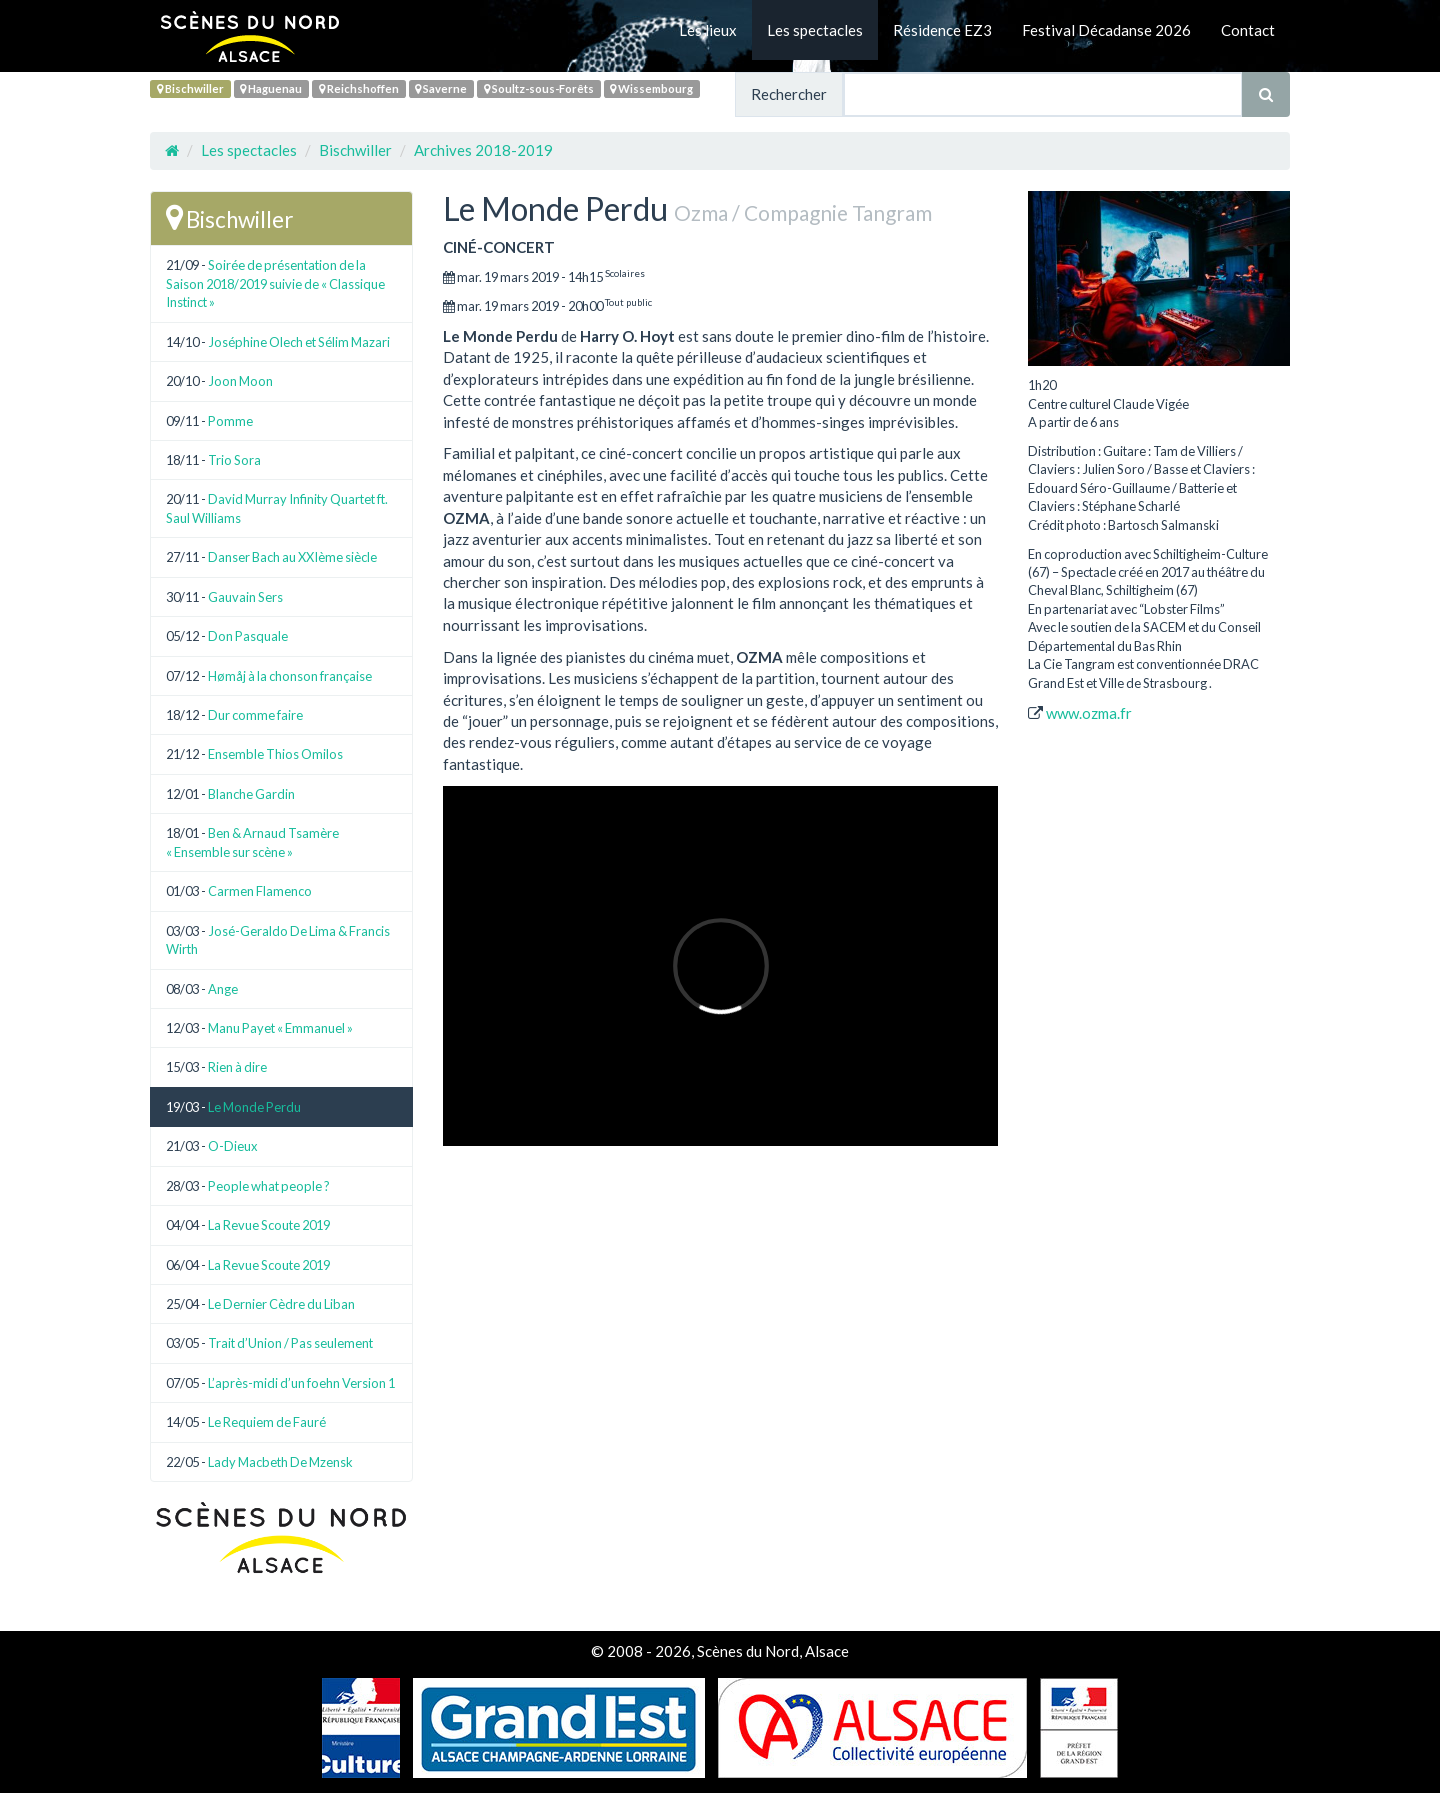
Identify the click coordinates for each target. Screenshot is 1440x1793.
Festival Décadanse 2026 (1106, 30)
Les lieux (708, 30)
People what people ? (269, 1186)
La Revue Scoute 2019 (269, 1225)
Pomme (230, 421)
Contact (1248, 30)
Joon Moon (240, 381)
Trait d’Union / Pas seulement (290, 1343)
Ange (223, 989)
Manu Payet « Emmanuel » (280, 1028)
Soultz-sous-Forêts (539, 88)
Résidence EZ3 (942, 30)
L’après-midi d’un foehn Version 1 (301, 1383)
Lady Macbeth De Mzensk (280, 1462)
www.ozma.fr (1089, 713)
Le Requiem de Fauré (267, 1422)
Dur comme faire (255, 715)
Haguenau (271, 88)
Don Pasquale (248, 636)
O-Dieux (233, 1146)
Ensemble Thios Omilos (275, 754)
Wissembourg (651, 88)
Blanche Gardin (251, 794)
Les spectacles (815, 30)
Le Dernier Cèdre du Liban (281, 1304)
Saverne (441, 88)
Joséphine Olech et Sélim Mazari (299, 342)
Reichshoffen (359, 88)
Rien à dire (237, 1067)
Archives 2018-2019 (483, 150)
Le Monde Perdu (254, 1107)
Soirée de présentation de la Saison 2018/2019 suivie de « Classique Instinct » (275, 283)
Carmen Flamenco (260, 891)
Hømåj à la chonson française (290, 676)
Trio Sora (234, 460)
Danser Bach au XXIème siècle (292, 557)
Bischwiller (190, 88)
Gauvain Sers (245, 597)
